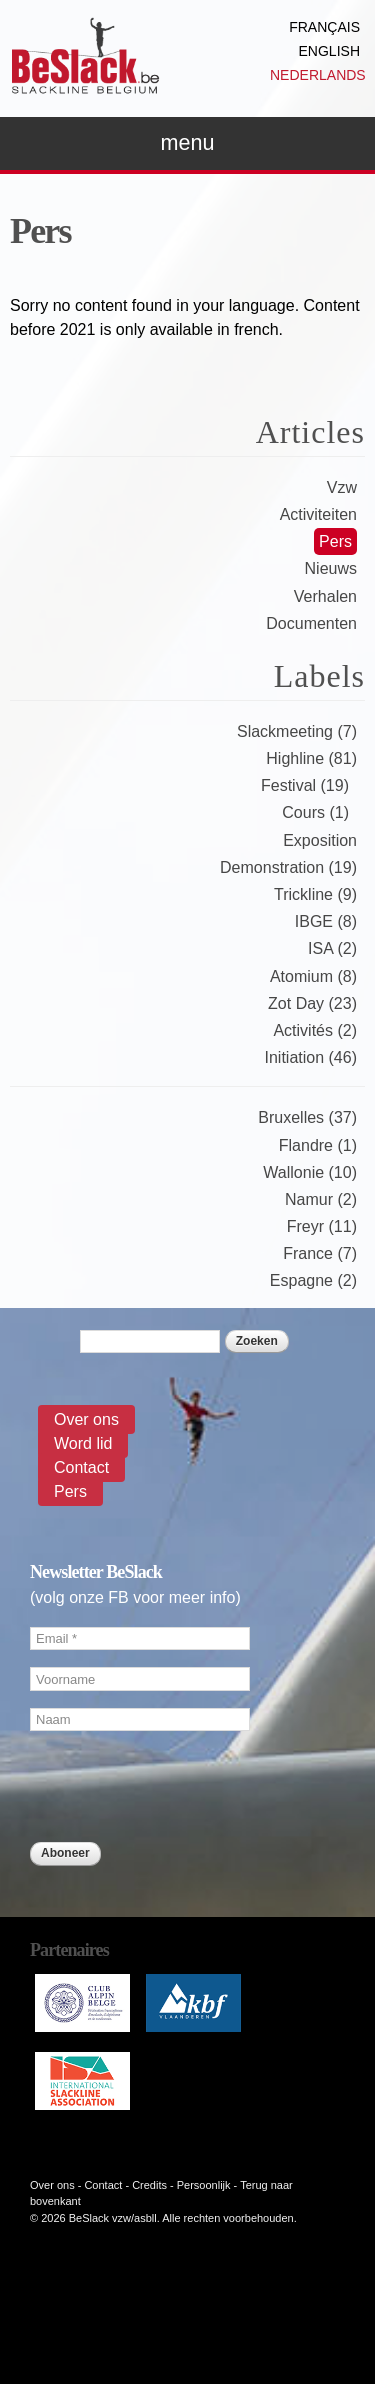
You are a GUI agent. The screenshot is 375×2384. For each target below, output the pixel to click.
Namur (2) (321, 1199)
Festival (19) (305, 785)
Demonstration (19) (288, 867)
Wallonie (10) (310, 1172)
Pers (335, 541)
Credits (149, 2185)
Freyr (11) (322, 1226)
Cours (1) (315, 812)
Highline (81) (311, 758)
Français (324, 27)
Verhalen (325, 596)
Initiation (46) (311, 1057)
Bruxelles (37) (307, 1117)
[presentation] (182, 1907)
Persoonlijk (204, 2185)
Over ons (86, 1419)
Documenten (311, 623)
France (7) (320, 1253)
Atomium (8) (313, 976)
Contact (81, 1467)
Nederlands (318, 75)
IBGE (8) (326, 921)
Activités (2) (315, 1030)
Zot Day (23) (312, 1003)
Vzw (342, 487)
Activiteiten (318, 514)
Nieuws (331, 568)
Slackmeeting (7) (297, 731)
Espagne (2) (313, 1280)
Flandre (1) (318, 1145)
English (329, 51)
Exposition (320, 840)
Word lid (83, 1443)
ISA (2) (332, 948)
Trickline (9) (315, 894)
